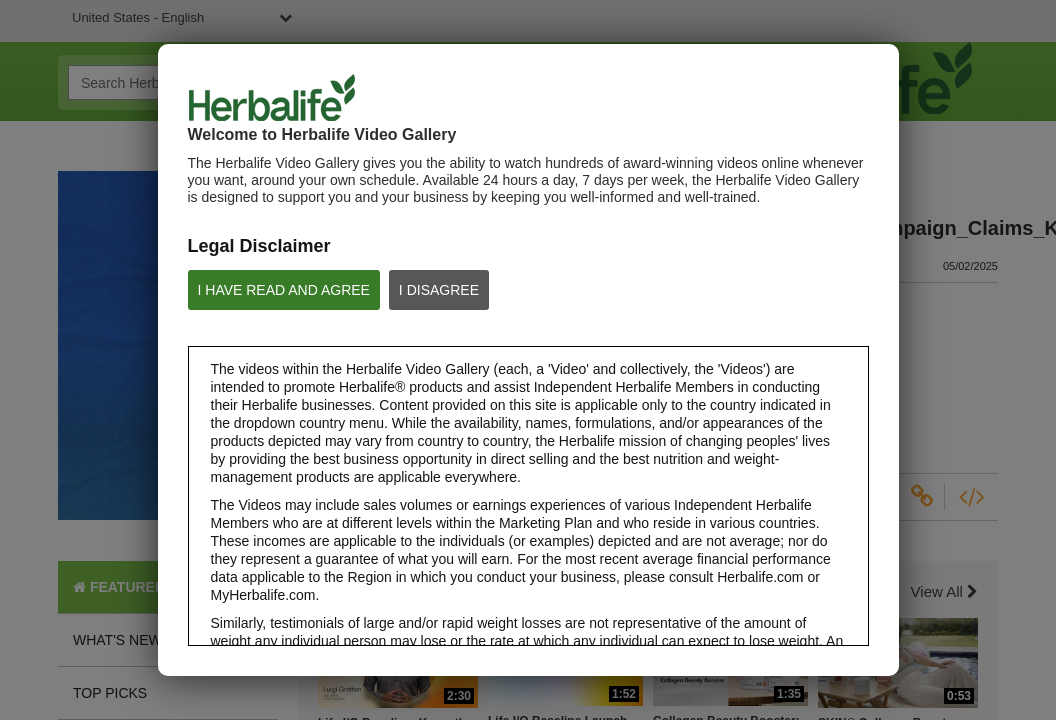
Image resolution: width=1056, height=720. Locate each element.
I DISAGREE (439, 290)
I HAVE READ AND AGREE (284, 290)
